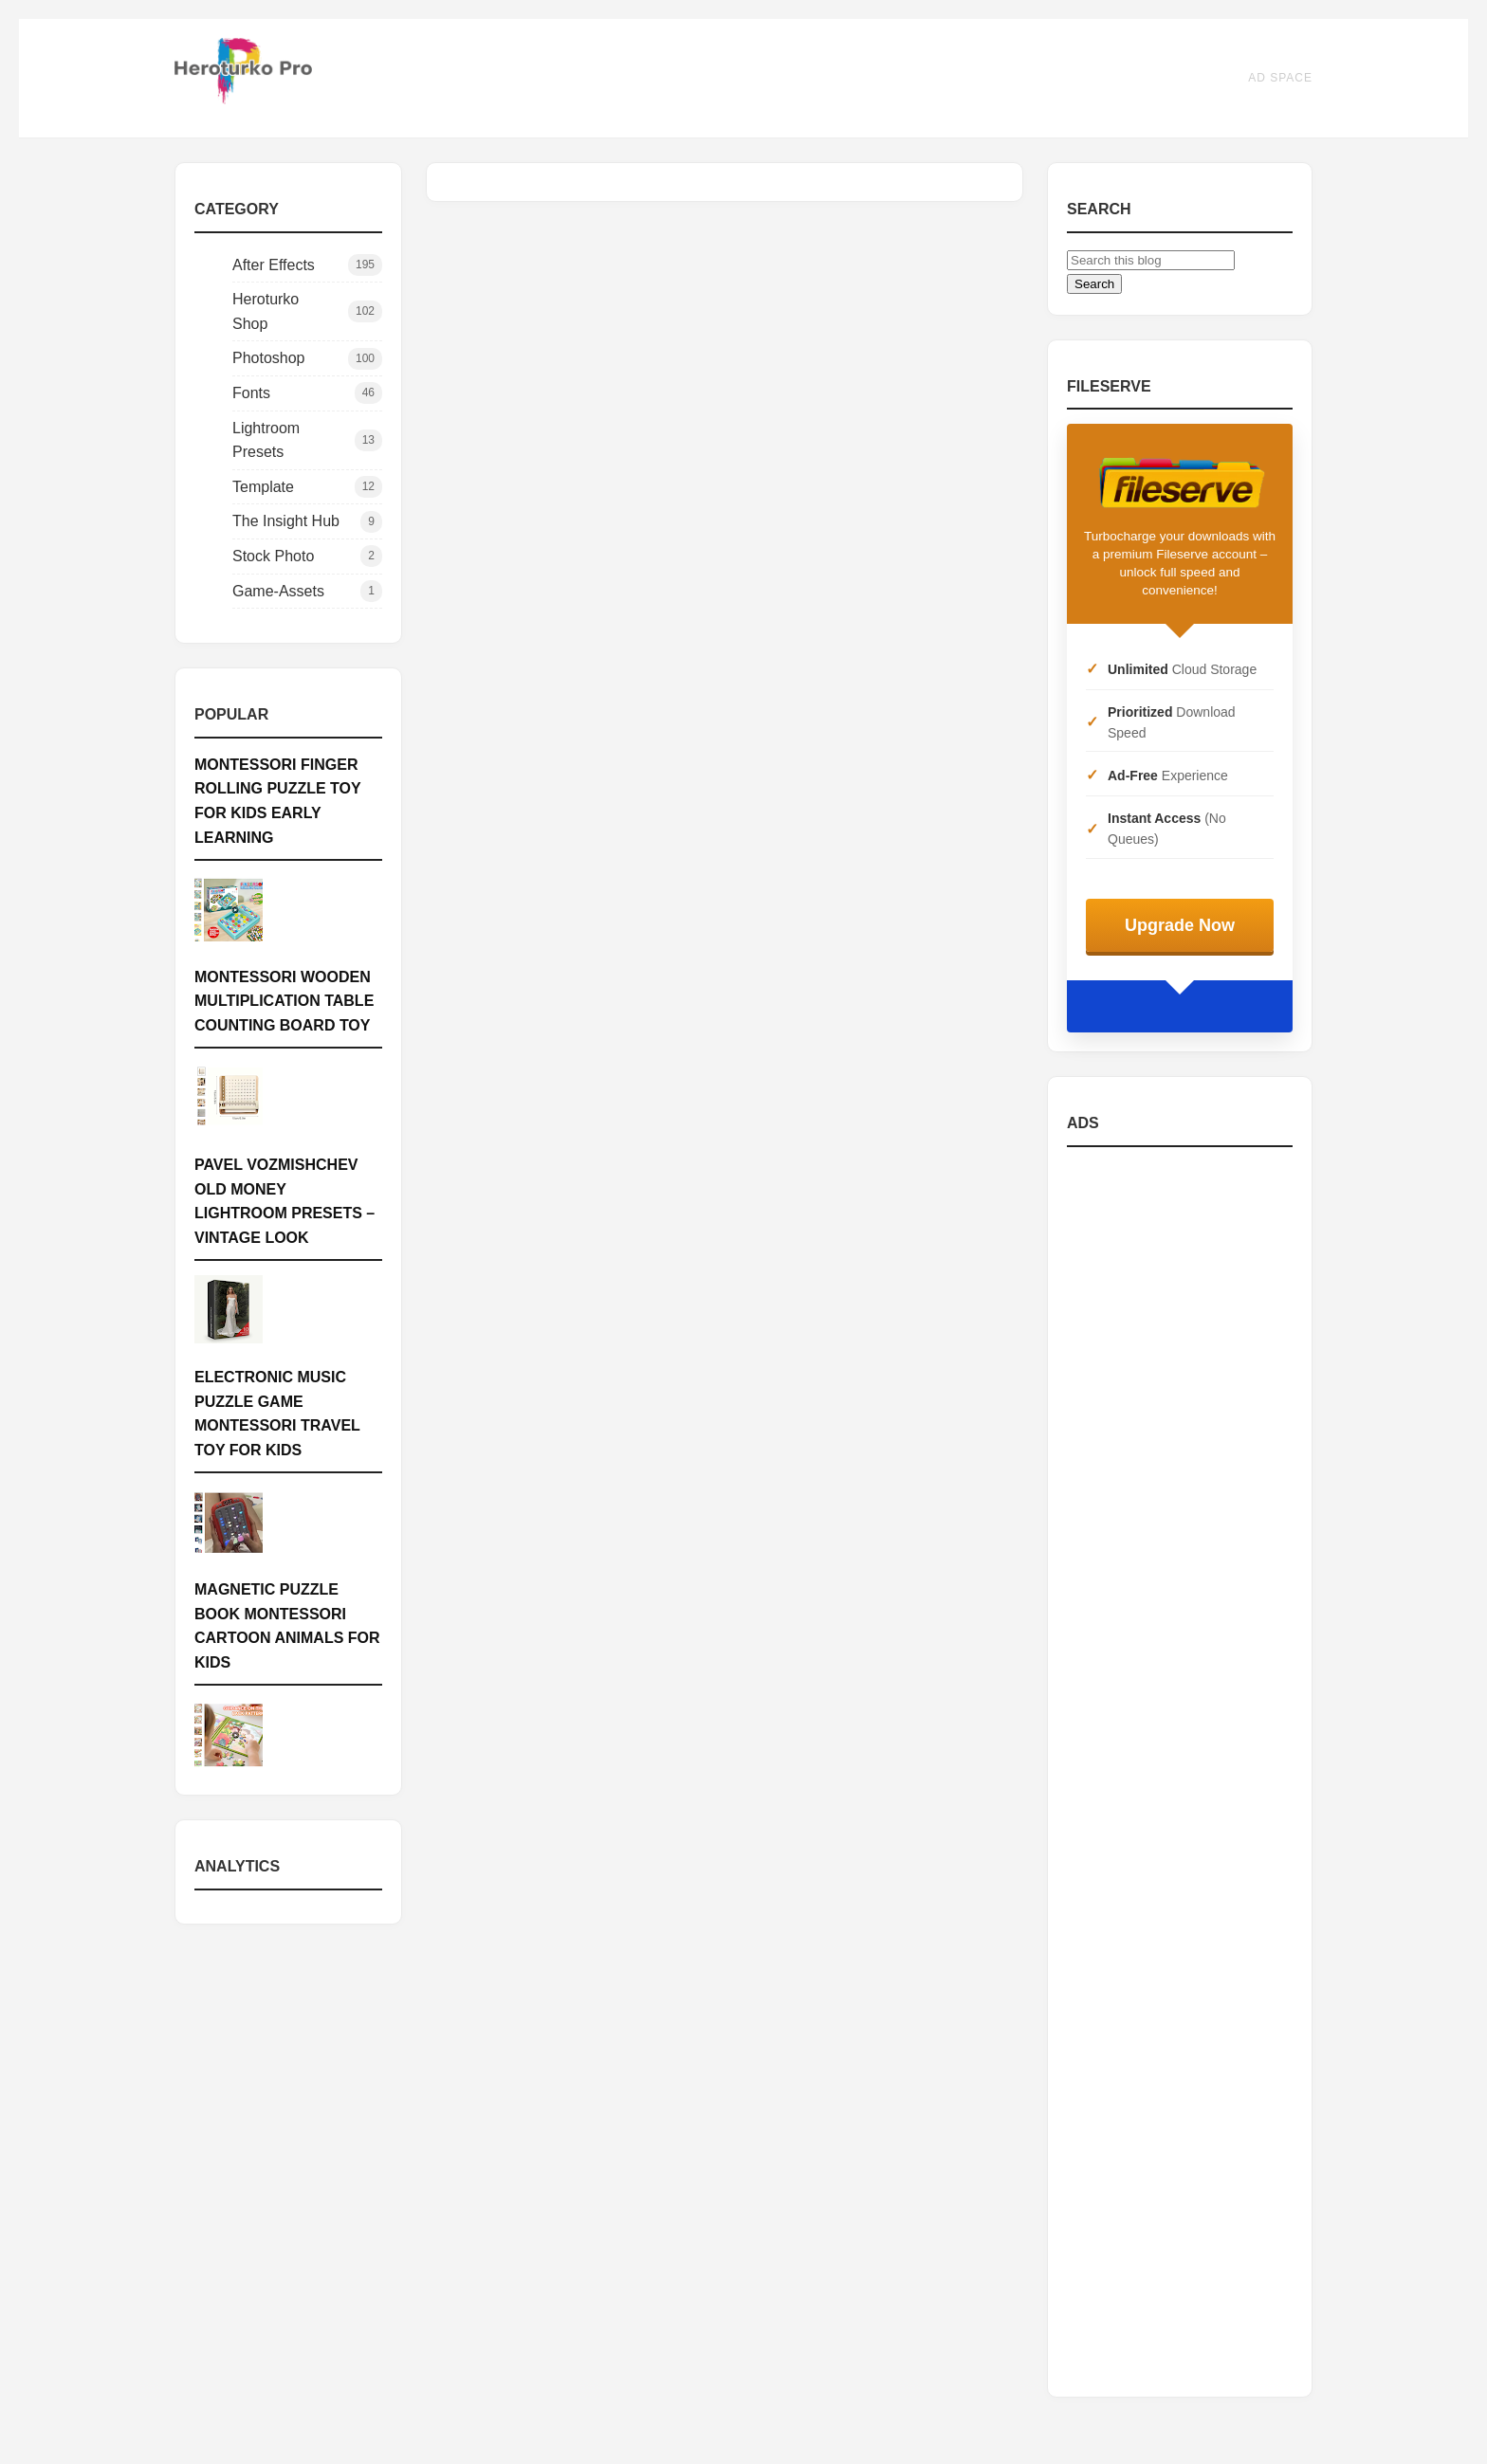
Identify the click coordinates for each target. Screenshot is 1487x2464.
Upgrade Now (1180, 925)
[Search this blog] (1151, 260)
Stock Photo (307, 556)
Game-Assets (307, 591)
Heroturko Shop (307, 311)
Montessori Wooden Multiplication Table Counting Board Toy (284, 1001)
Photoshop (307, 359)
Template (307, 487)
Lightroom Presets (307, 440)
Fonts (307, 393)
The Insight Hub (307, 522)
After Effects (307, 265)
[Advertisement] (1180, 1769)
